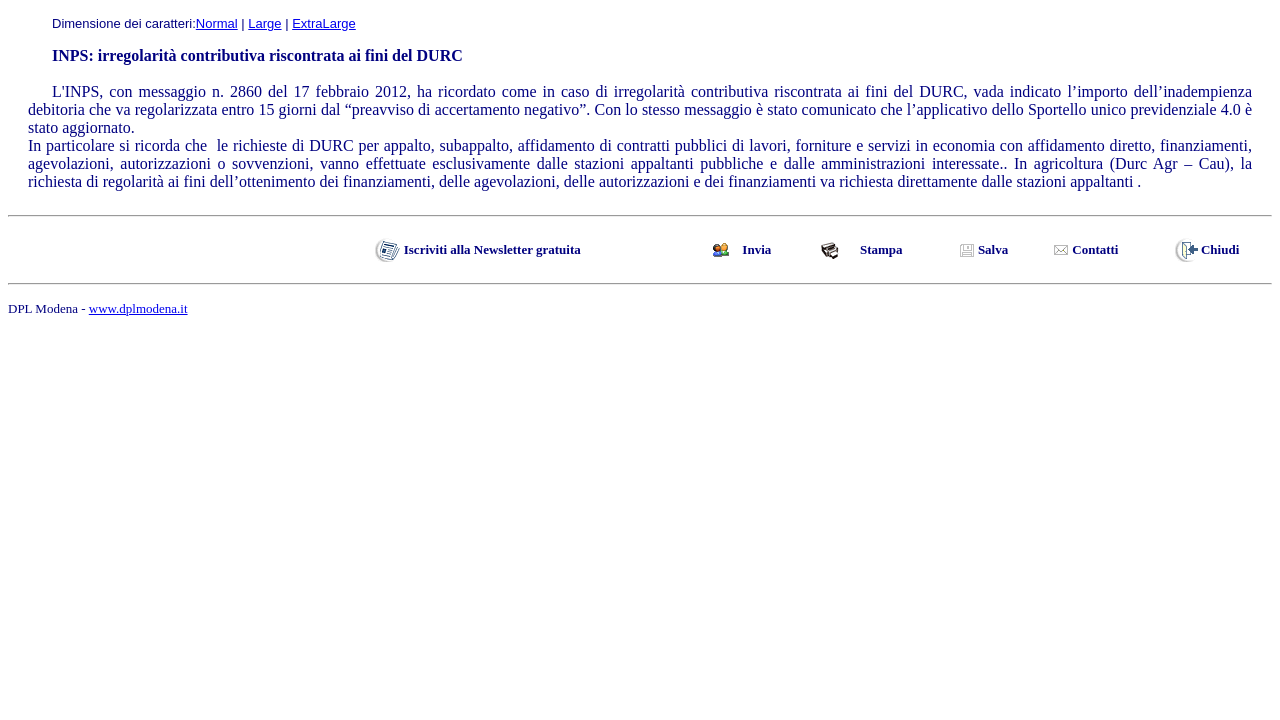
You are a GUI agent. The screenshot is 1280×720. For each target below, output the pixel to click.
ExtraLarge (324, 23)
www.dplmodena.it (138, 308)
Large (264, 23)
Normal (217, 23)
